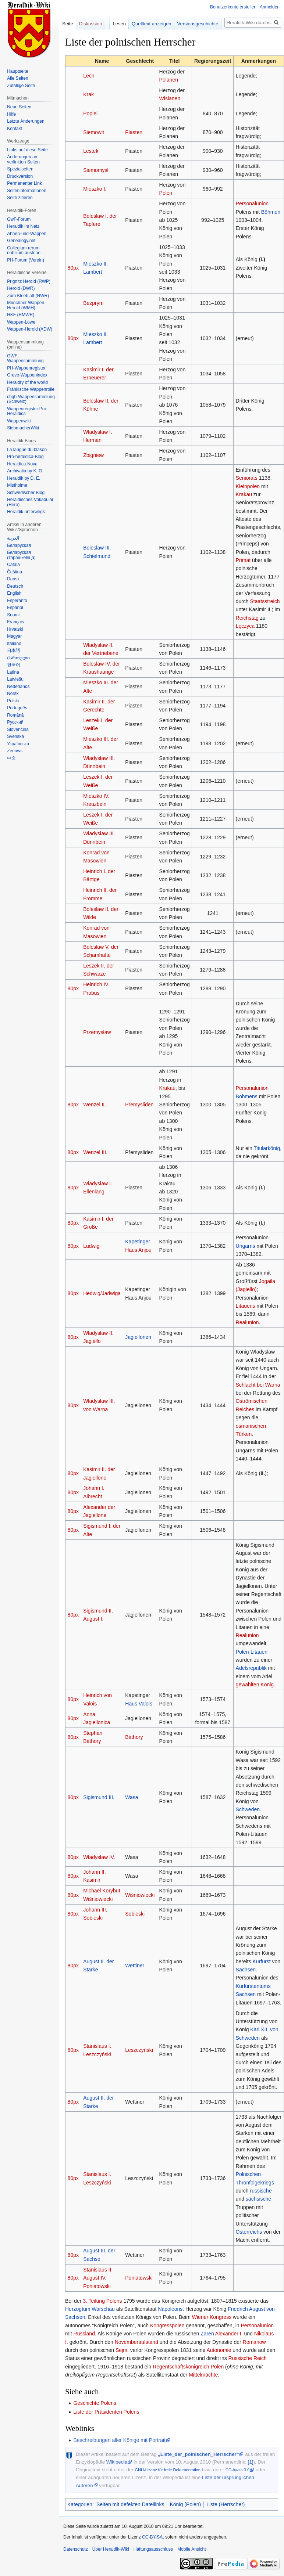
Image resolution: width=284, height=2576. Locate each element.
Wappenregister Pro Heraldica (26, 411)
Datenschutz (75, 2549)
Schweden (248, 1809)
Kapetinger (137, 1241)
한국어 (13, 664)
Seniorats (247, 478)
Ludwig (91, 1246)
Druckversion (20, 176)
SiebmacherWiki (23, 427)
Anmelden (270, 7)
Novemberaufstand (136, 2342)
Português (17, 707)
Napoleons (170, 2309)
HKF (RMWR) (20, 314)
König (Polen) (185, 2504)
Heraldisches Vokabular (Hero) (30, 502)
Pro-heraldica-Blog (25, 456)
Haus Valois (138, 1704)
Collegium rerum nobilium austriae (23, 250)
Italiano (14, 643)
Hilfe (11, 114)
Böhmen (270, 212)
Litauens (245, 1306)
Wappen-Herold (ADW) (29, 329)
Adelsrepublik (251, 1668)
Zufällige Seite (21, 85)
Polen (166, 193)
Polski (13, 700)
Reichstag (247, 618)
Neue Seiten (19, 106)
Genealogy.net (21, 240)
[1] (250, 2462)
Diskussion (90, 23)
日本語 (13, 650)
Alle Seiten (17, 78)
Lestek (90, 151)
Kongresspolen (167, 2325)
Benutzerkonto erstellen (233, 7)
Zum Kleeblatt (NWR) (28, 295)
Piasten (133, 132)
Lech (88, 76)
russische (261, 2191)
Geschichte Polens (94, 2403)
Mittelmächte (203, 2375)
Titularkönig (266, 1148)
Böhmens (247, 1096)
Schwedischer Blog (26, 492)
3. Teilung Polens (102, 2301)
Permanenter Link (24, 183)
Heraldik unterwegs (26, 511)
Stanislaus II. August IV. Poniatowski (98, 2278)
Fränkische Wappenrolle (30, 389)
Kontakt (14, 128)
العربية (13, 538)
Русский (15, 722)
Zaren (207, 2334)
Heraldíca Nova (22, 463)
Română (15, 715)
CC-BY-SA (152, 2537)
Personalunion (252, 203)
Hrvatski (15, 629)
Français (15, 621)
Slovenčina (18, 729)
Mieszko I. (94, 189)
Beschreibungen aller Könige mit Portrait (119, 2440)
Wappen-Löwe (21, 322)
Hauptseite (17, 71)
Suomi (13, 614)
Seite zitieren (19, 197)
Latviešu (15, 679)
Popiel (90, 113)
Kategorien (79, 2504)
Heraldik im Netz (23, 226)
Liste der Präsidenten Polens (106, 2412)
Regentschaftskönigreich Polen (188, 2367)
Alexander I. (229, 2334)
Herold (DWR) (21, 288)
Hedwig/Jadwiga (102, 1293)
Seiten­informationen (26, 190)
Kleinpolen (248, 486)
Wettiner (134, 1965)
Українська (18, 743)
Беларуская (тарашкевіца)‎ (21, 555)
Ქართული (18, 657)
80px (73, 268)
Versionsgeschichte (198, 23)
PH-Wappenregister (26, 368)
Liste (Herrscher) (225, 2504)
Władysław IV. (99, 1857)
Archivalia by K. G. (25, 470)
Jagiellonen (138, 1337)
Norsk (12, 693)
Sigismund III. (98, 1797)
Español (15, 607)
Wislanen (170, 98)
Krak (88, 94)
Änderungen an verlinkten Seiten (23, 159)
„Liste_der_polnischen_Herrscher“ (198, 2454)
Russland (84, 2334)
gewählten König (255, 1684)
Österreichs (249, 2232)
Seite (67, 23)
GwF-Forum (19, 219)
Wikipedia (117, 2462)
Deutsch (15, 586)
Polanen (168, 80)
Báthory (134, 1737)
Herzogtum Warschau (90, 2309)
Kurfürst (262, 1961)
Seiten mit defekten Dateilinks (130, 2504)
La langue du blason (27, 449)
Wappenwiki (19, 421)
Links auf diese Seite (27, 149)
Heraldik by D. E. (23, 478)
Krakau (244, 494)
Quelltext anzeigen (151, 23)
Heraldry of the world (27, 382)
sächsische (258, 2199)
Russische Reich (247, 2358)
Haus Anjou (138, 1250)
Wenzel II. (94, 1104)
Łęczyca (245, 626)
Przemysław (97, 1032)
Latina (13, 672)
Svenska (15, 736)
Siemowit (93, 132)
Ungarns (245, 1246)
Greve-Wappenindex (27, 375)
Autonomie (219, 2350)
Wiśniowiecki (140, 1895)
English (14, 593)
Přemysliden (139, 1104)
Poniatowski (139, 2278)
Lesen (119, 23)
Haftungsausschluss (153, 2549)
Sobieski (135, 1914)
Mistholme (17, 485)
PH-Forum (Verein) (25, 260)
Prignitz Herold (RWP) (28, 281)
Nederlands (18, 686)
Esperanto (17, 600)
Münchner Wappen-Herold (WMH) (26, 305)
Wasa (131, 1797)
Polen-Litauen (251, 1652)
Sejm (121, 2350)
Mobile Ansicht (191, 2549)
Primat (243, 560)
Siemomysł (95, 170)
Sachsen (246, 1969)
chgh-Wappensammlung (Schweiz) (31, 399)
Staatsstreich (265, 601)
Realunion (247, 1322)
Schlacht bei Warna (258, 1385)
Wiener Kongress (211, 2317)
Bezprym (93, 303)
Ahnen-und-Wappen (26, 233)
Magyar (14, 636)
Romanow (254, 2342)
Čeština (14, 571)
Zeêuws (14, 750)
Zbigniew (93, 455)
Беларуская (19, 545)
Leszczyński (139, 2050)
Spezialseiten (20, 169)
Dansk (13, 578)
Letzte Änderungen (25, 121)
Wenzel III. (95, 1152)
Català (13, 564)
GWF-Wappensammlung (25, 358)
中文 (11, 758)
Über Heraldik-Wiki (110, 2549)
